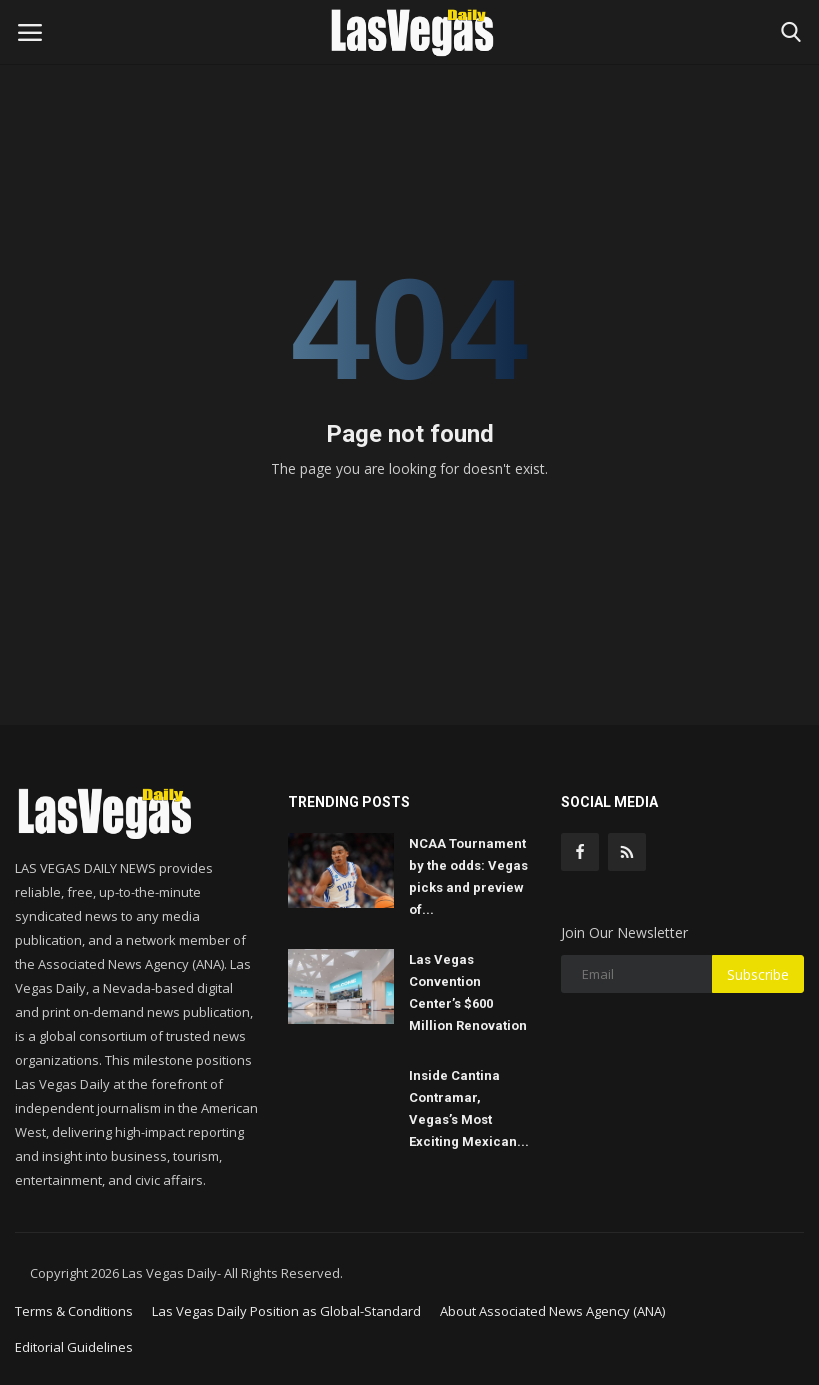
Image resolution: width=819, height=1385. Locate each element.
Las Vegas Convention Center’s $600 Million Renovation (468, 992)
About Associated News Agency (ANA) (552, 1311)
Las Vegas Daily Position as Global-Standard (286, 1311)
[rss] (627, 852)
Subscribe (758, 974)
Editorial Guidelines (74, 1347)
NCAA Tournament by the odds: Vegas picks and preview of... (468, 876)
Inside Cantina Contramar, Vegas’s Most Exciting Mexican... (469, 1108)
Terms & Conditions (74, 1311)
